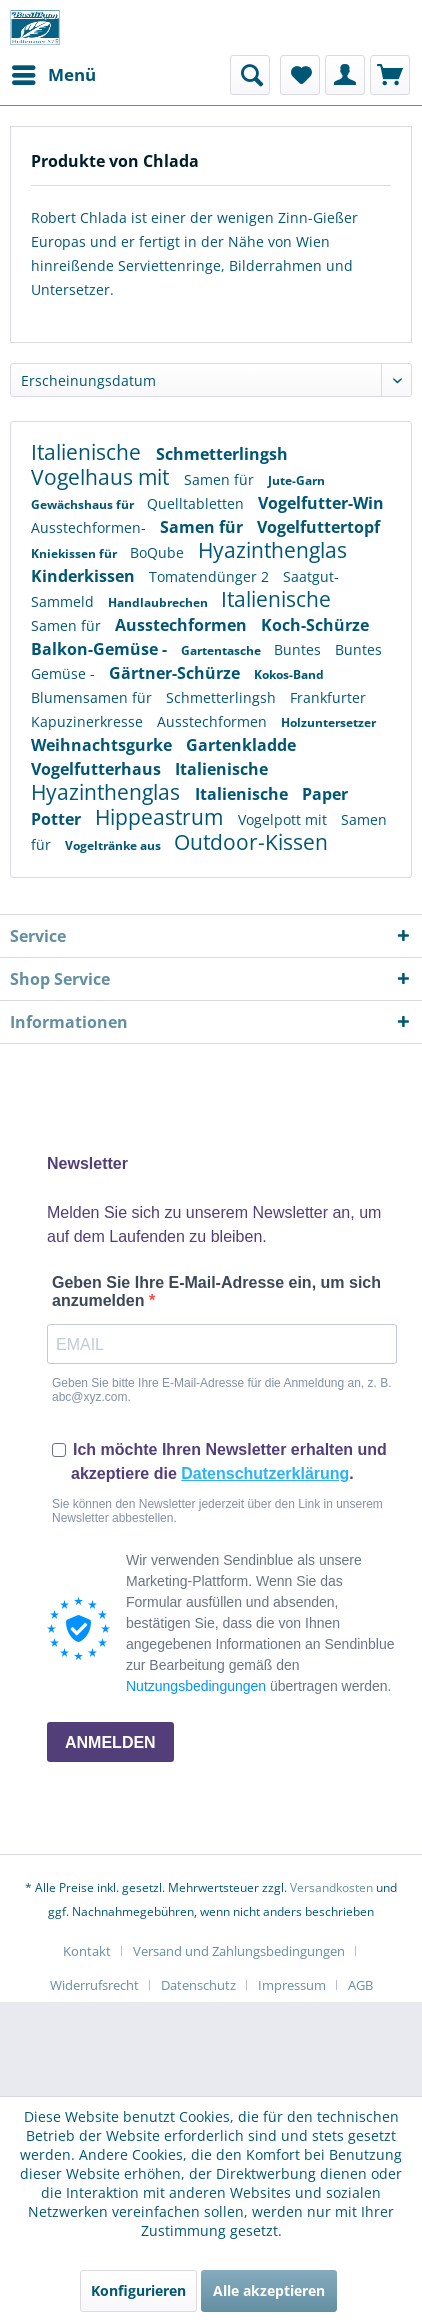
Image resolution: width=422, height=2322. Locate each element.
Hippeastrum (161, 817)
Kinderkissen (85, 576)
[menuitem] (53, 75)
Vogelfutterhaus (98, 769)
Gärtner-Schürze (176, 673)
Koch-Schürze (315, 625)
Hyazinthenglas (272, 550)
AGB (360, 1985)
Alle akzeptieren (269, 2290)
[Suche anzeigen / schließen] (250, 75)
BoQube (159, 552)
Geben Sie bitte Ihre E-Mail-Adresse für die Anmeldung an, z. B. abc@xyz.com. (222, 1390)
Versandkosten (331, 1887)
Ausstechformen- (90, 527)
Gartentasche (222, 650)
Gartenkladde (241, 745)
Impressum (292, 1985)
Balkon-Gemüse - (101, 649)
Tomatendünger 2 (211, 576)
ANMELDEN (110, 1742)
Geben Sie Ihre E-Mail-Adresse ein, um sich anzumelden (216, 1291)
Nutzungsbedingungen (196, 1686)
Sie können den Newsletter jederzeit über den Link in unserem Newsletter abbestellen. (217, 1511)
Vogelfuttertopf (318, 527)
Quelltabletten (197, 503)
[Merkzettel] (300, 75)
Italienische (88, 452)
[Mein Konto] (345, 75)
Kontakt (87, 1951)
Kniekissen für (75, 553)
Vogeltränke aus (114, 845)
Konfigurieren (138, 2290)
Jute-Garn (296, 480)
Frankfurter (328, 697)
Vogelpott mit (284, 819)
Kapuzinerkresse (89, 721)
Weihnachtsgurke (103, 745)
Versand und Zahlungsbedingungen (239, 1951)
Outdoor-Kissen (251, 842)
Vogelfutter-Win (321, 503)
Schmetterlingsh (222, 454)
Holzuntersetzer (328, 722)
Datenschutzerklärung (265, 1473)
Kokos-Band (289, 674)
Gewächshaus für (84, 504)
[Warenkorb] (390, 75)
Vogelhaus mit (102, 477)
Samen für (221, 479)
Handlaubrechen (159, 602)
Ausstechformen (183, 625)
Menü (54, 72)
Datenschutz (198, 1985)
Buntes (299, 649)
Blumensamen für (93, 697)
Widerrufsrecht (94, 1985)
